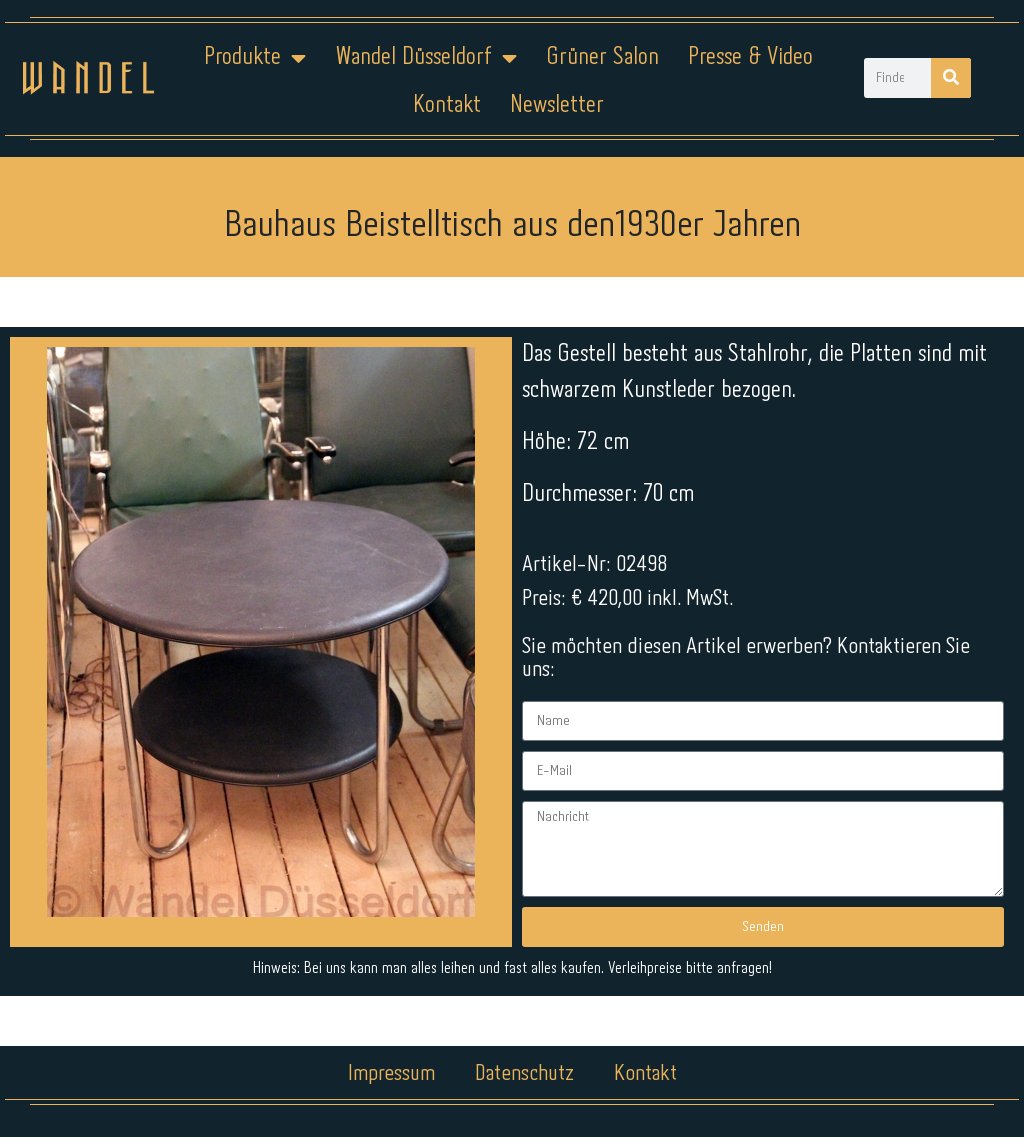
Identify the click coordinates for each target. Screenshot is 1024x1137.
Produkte (255, 58)
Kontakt (447, 105)
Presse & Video (750, 57)
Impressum (391, 1074)
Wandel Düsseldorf (426, 58)
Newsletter (557, 105)
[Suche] (951, 78)
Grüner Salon (602, 57)
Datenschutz (524, 1074)
